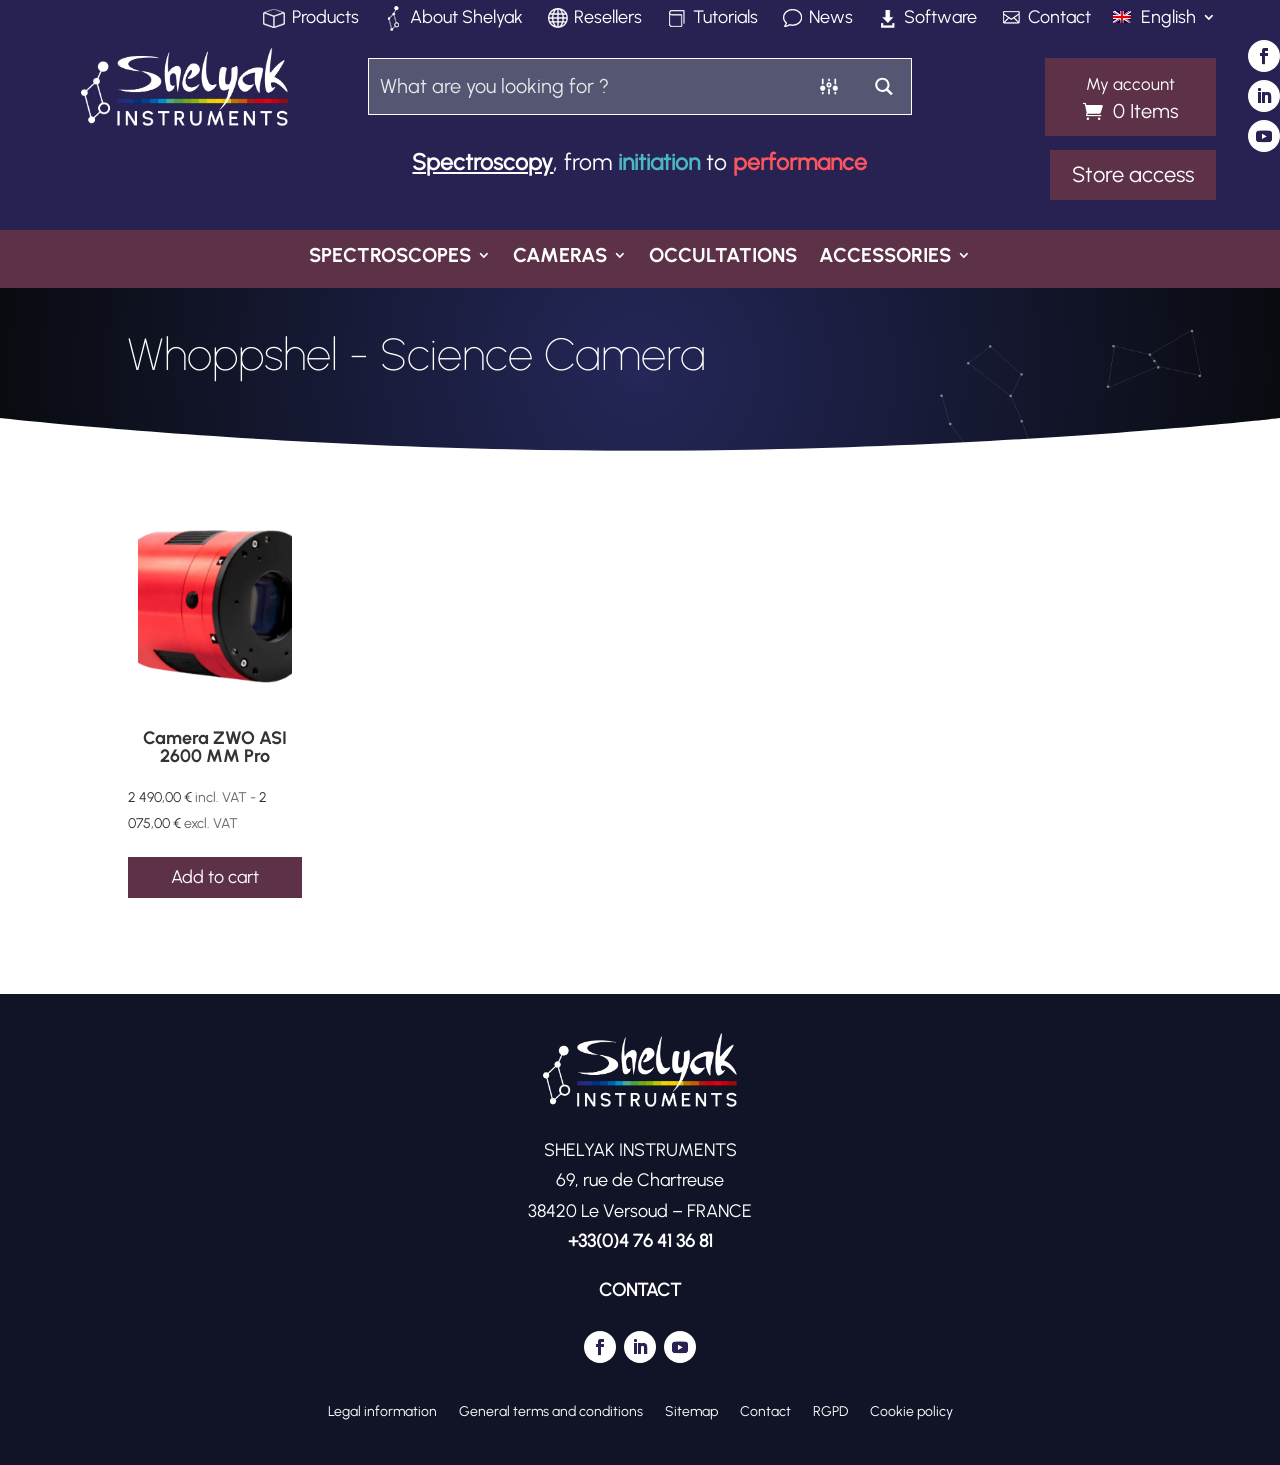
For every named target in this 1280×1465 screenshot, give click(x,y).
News (831, 19)
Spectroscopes (390, 257)
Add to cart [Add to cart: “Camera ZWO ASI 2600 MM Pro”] (215, 877)
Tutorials (725, 19)
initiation (659, 162)
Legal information (382, 1411)
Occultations (723, 257)
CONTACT (640, 1290)
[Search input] (586, 85)
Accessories (885, 257)
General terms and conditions (551, 1411)
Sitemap (691, 1411)
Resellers (608, 19)
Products (325, 19)
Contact (1059, 19)
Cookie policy (911, 1411)
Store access (1133, 174)
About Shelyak (466, 19)
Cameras (560, 257)
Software (940, 19)
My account (1130, 85)
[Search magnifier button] (883, 86)
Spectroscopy (482, 162)
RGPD (830, 1411)
